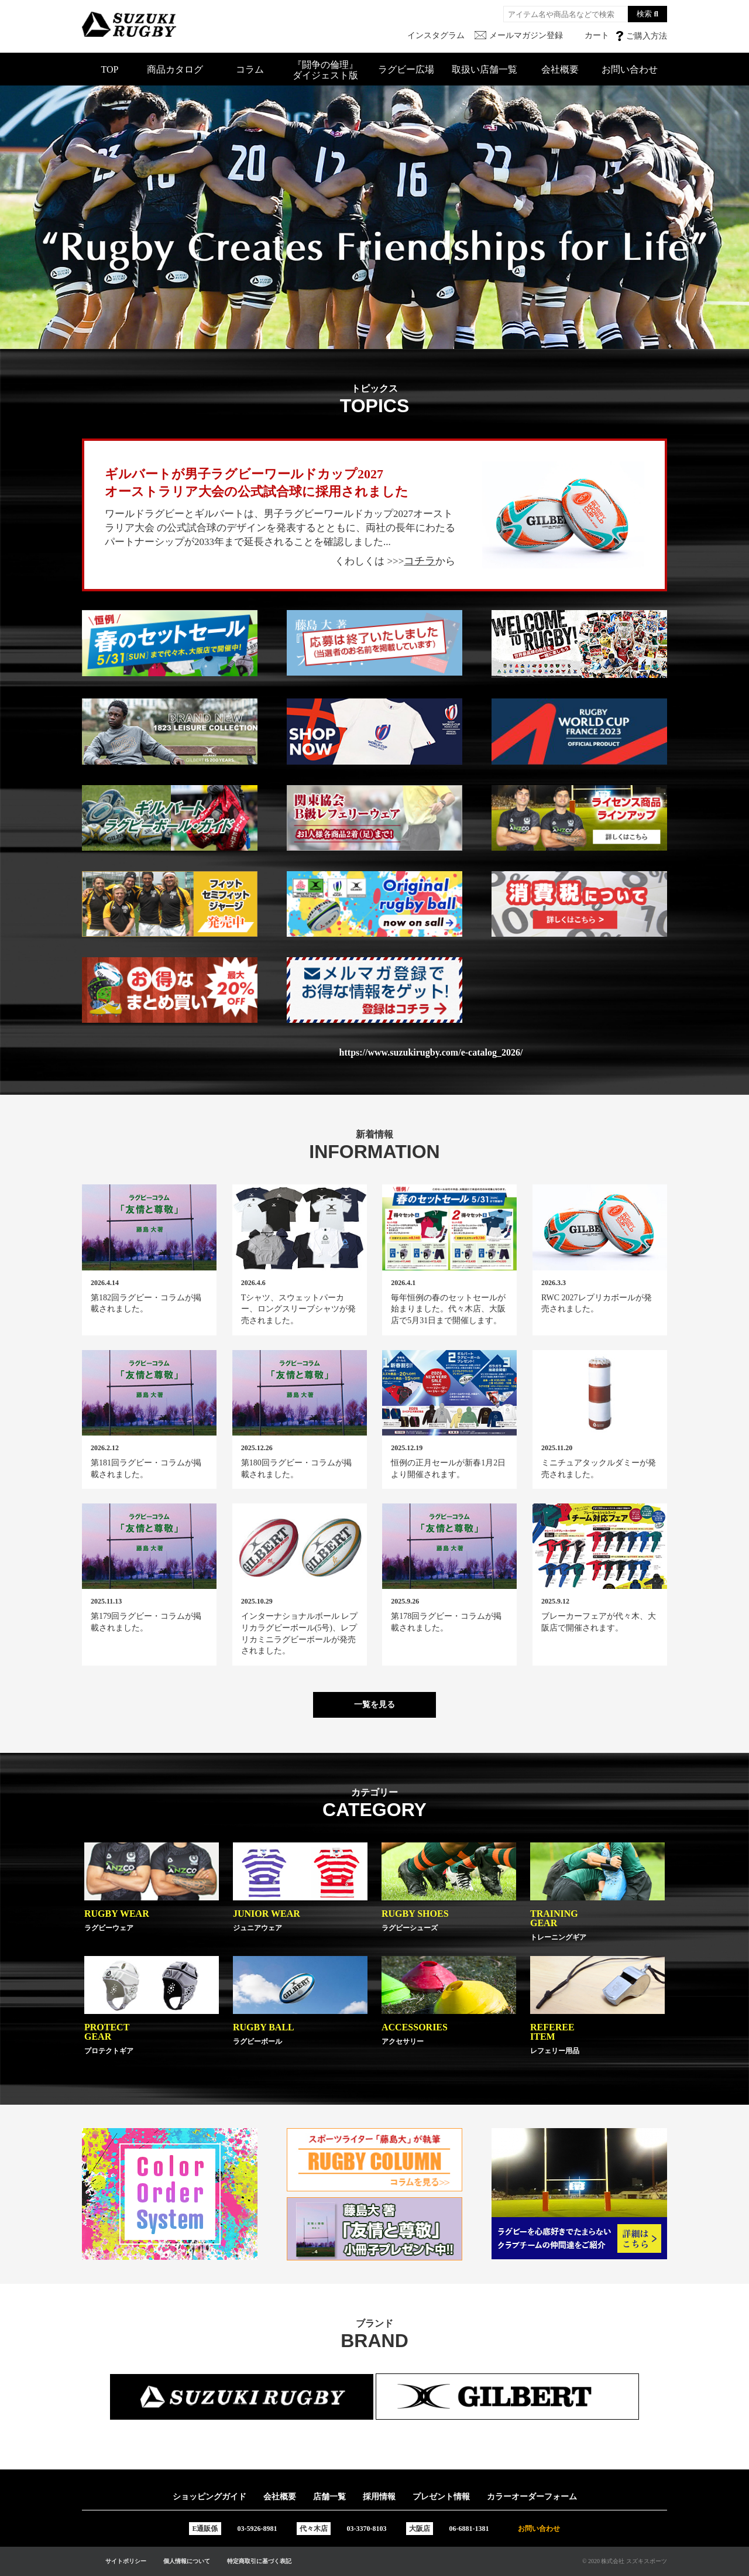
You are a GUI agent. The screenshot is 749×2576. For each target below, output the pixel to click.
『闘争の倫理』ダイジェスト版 (325, 70)
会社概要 (560, 69)
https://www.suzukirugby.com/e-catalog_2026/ (431, 1052)
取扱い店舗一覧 (484, 69)
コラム (250, 69)
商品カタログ (175, 69)
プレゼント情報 (441, 2496)
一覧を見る (374, 1704)
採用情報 (379, 2496)
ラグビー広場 (406, 69)
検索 (644, 13)
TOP (110, 69)
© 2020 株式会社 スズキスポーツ (624, 2561)
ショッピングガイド (209, 2496)
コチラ (419, 561)
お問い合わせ (630, 69)
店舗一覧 (329, 2496)
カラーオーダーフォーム (532, 2496)
